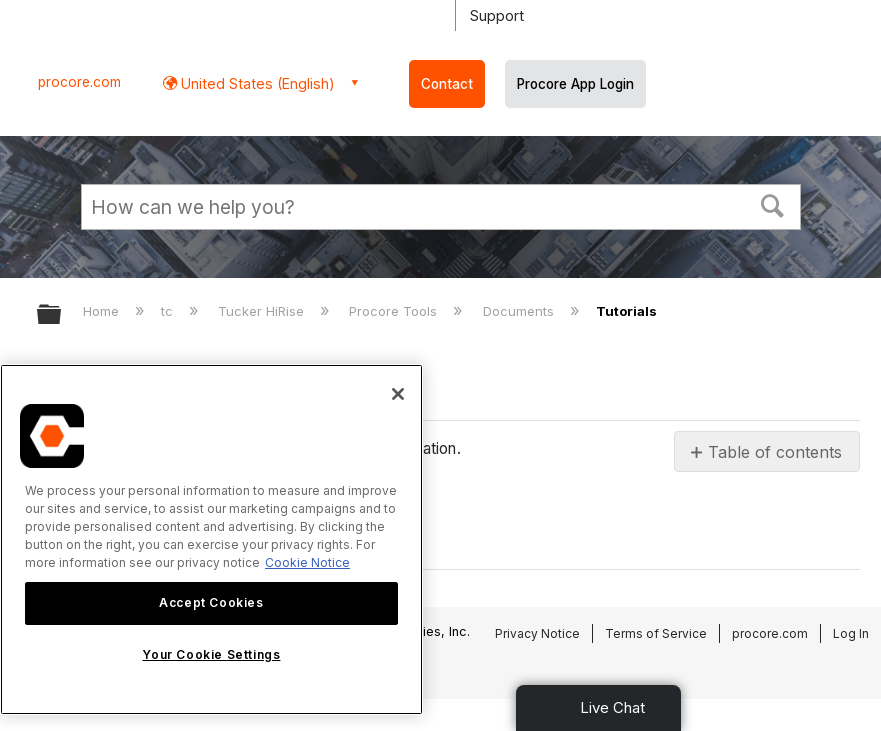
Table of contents (775, 452)
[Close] (398, 394)
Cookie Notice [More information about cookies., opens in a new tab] (307, 562)
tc (169, 311)
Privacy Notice (537, 633)
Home (103, 311)
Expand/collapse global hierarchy (62, 315)
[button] (772, 204)
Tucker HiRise (263, 311)
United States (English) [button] (256, 83)
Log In (851, 633)
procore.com (79, 82)
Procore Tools (395, 311)
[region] (211, 539)
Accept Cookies (211, 602)
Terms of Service (656, 633)
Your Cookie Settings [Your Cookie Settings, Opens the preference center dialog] (211, 654)
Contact (447, 84)
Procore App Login (575, 84)
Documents (520, 311)
